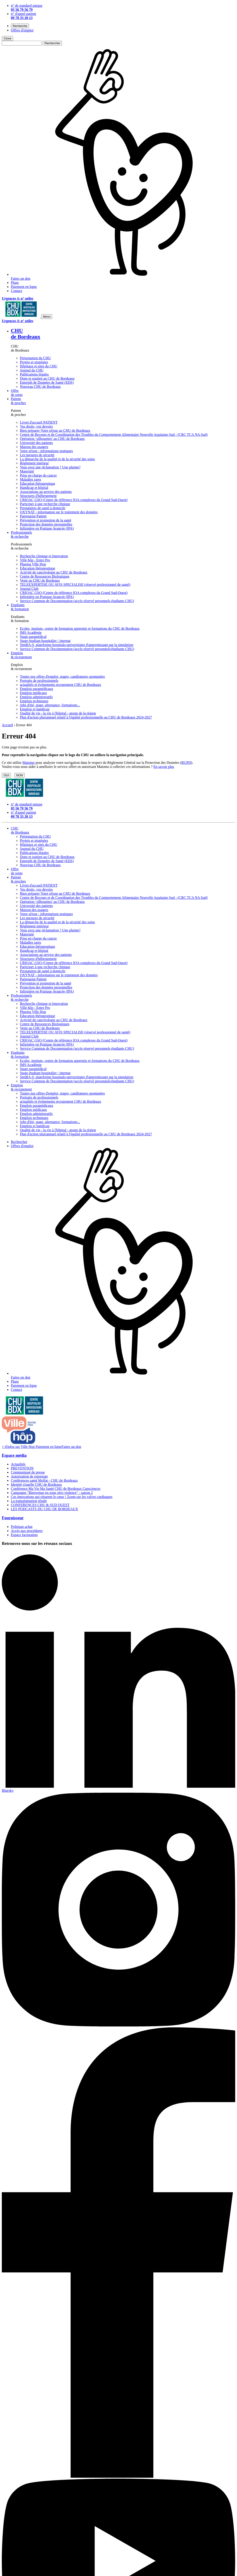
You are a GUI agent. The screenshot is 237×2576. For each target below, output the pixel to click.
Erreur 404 (17, 725)
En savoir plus (163, 767)
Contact (16, 291)
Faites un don (71, 1447)
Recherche (20, 26)
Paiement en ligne (24, 287)
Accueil (7, 725)
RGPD (186, 763)
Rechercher (19, 1142)
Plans (15, 283)
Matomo (28, 763)
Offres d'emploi (22, 30)
